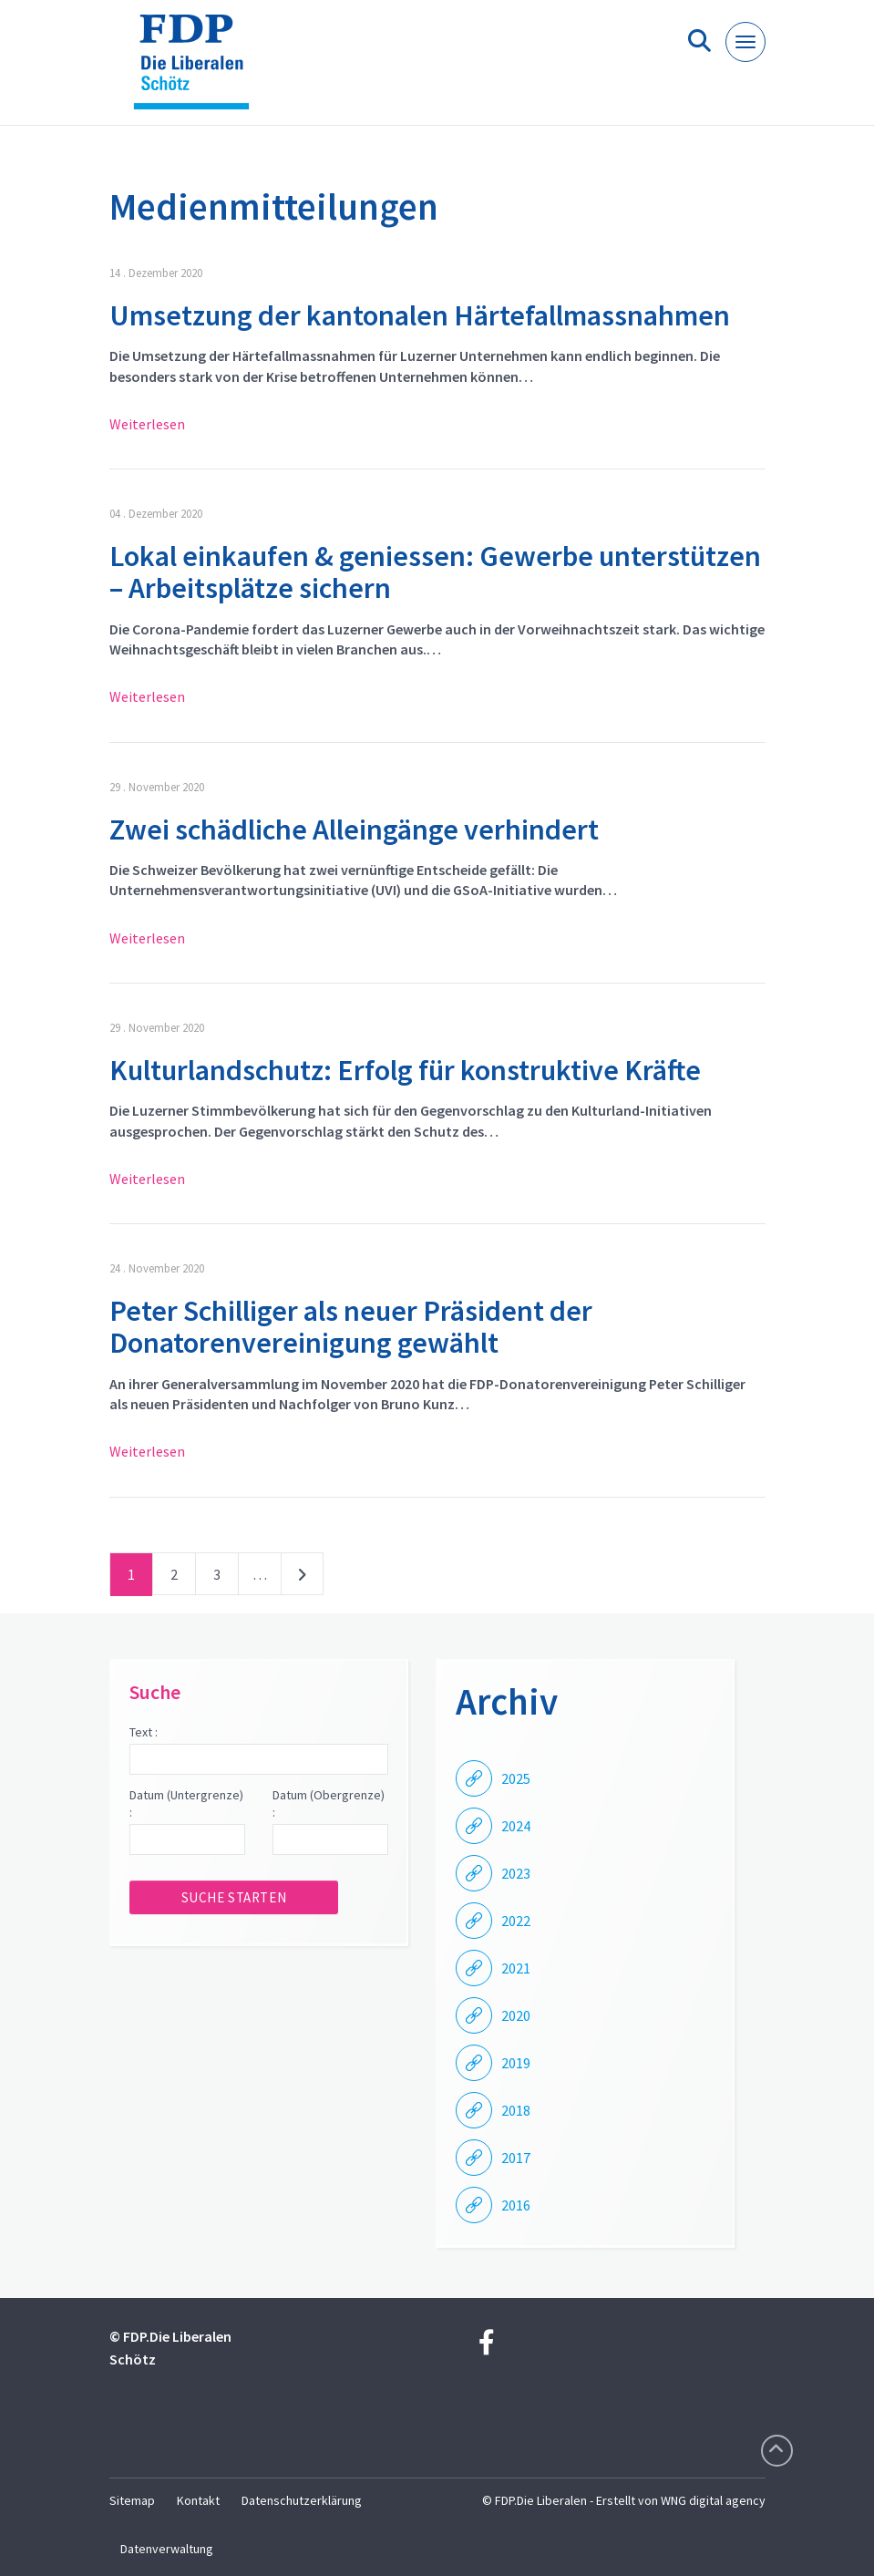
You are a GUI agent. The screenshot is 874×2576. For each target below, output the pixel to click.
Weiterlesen (147, 424)
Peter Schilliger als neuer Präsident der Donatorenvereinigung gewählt (350, 1327)
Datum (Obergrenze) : (328, 1804)
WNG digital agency (713, 2500)
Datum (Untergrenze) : (186, 1804)
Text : (143, 1732)
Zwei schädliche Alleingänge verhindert (354, 829)
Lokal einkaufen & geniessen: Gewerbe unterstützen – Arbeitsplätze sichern (435, 572)
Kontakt (198, 2500)
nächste (302, 1577)
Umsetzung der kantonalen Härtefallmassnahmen (419, 315)
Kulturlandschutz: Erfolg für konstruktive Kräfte (405, 1070)
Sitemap (132, 2500)
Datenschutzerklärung (302, 2500)
